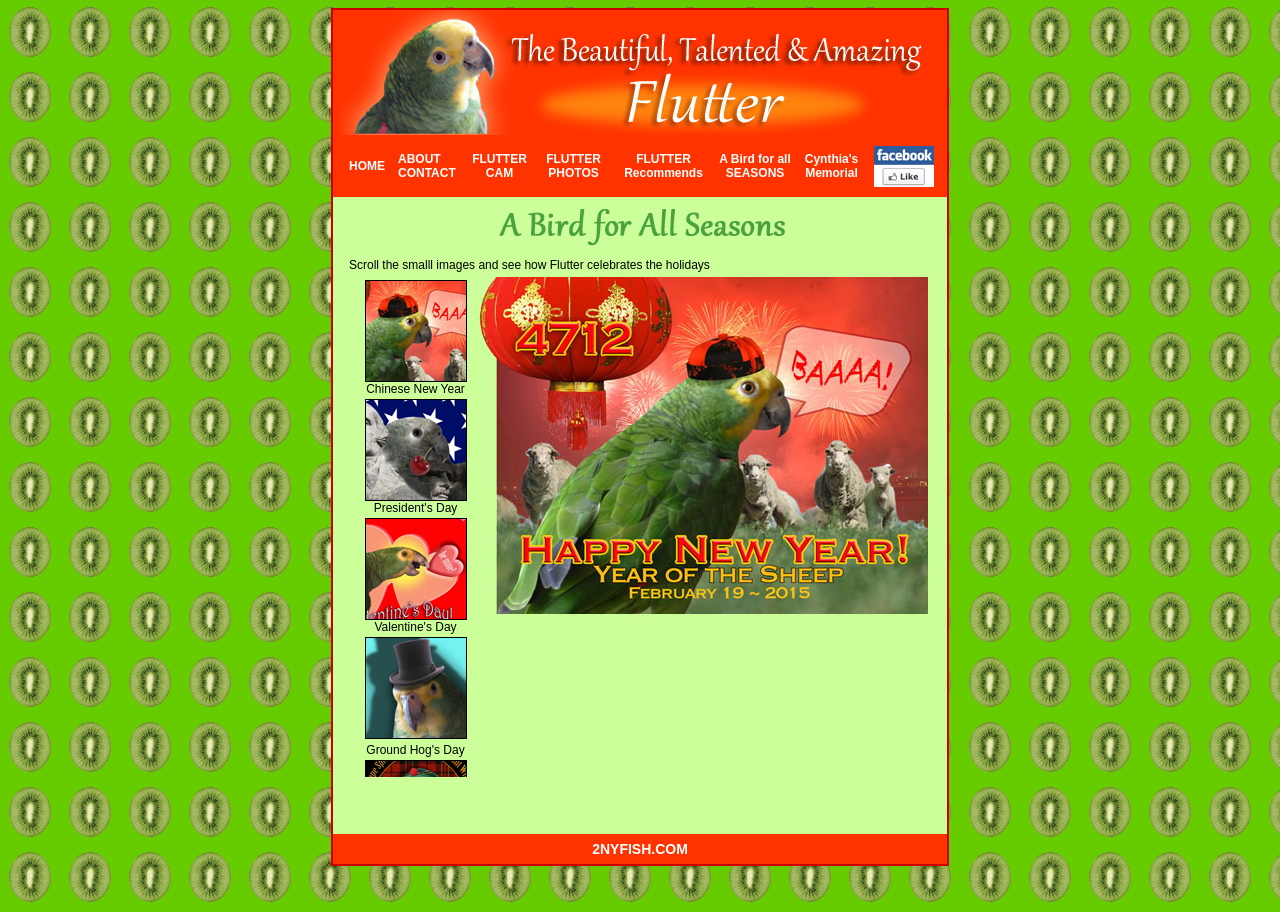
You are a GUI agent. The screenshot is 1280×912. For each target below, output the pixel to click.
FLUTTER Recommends (663, 166)
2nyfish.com (640, 849)
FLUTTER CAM (499, 166)
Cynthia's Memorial (832, 166)
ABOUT (419, 159)
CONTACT (427, 173)
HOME (367, 166)
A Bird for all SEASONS (755, 166)
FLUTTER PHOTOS (573, 166)
